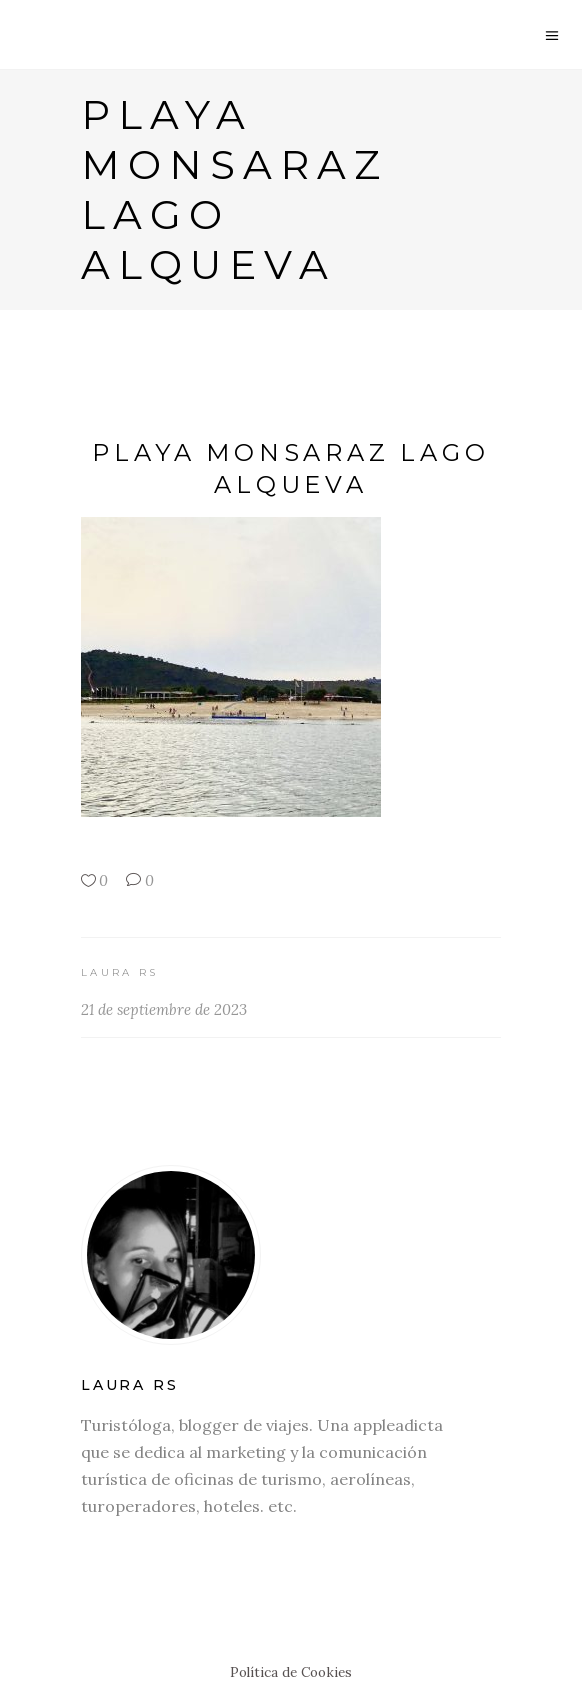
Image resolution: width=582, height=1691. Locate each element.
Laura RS (119, 972)
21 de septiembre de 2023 (164, 1009)
